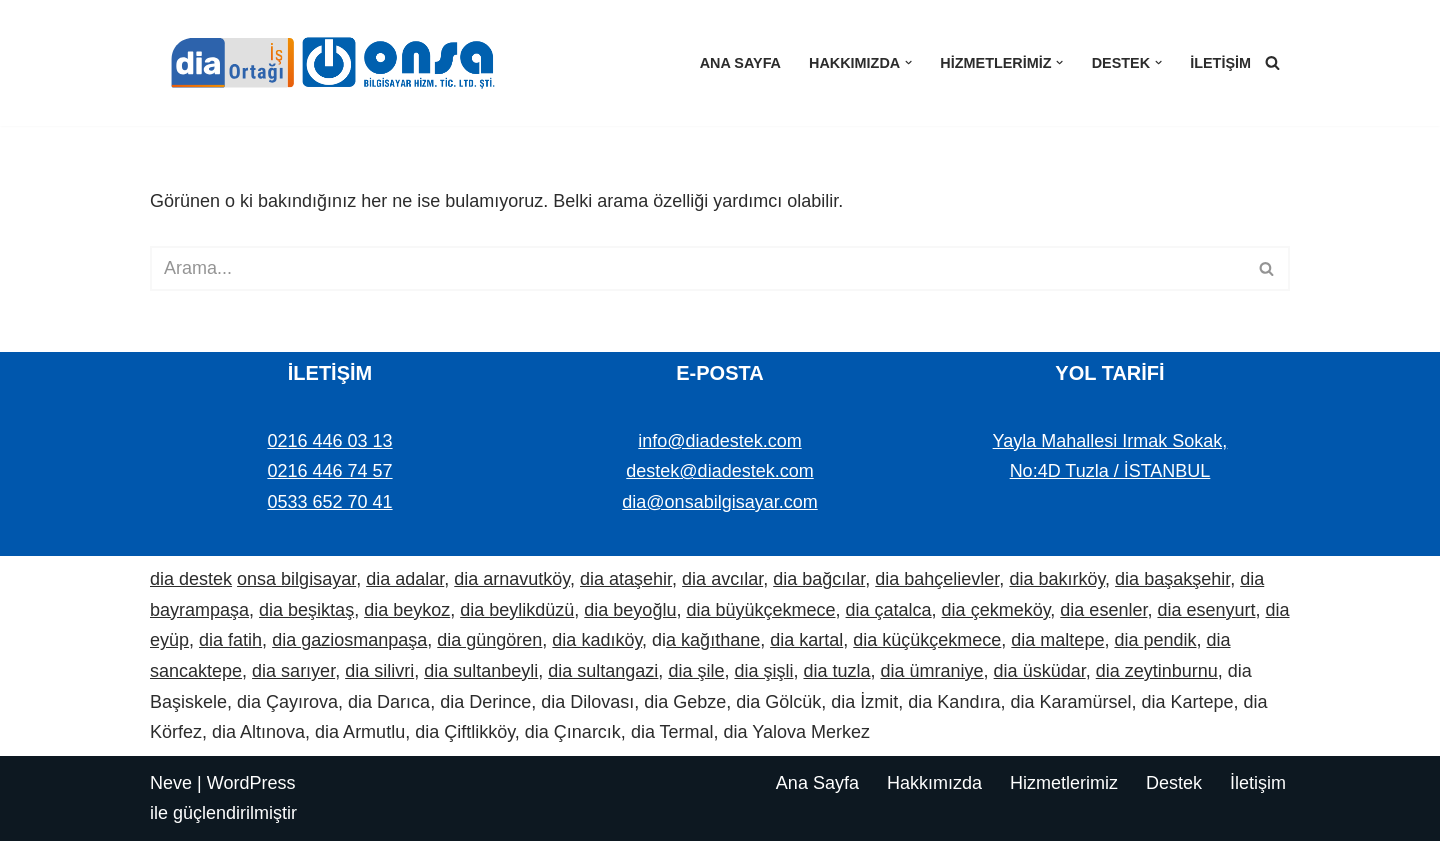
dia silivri (379, 671)
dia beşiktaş (306, 610)
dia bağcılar (819, 579)
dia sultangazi (603, 671)
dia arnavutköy (512, 579)
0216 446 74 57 (329, 471)
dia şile (696, 671)
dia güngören (489, 640)
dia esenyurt (1206, 610)
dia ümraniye (932, 671)
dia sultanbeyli (481, 671)
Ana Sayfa (740, 63)
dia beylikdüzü (517, 610)
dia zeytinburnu (1157, 671)
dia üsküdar (1040, 671)
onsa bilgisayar (296, 579)
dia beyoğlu (630, 610)
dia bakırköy (1057, 579)
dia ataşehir (626, 579)
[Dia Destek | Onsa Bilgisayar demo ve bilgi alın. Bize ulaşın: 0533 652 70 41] (325, 63)
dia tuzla (836, 671)
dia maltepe (1057, 640)
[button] (908, 62)
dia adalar (405, 579)
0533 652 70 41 (329, 502)
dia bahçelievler (937, 579)
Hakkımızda (934, 783)
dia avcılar (722, 579)
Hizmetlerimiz (1064, 783)
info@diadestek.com (719, 441)
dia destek (191, 579)
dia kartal (806, 640)
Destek (1174, 783)
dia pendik (1155, 640)
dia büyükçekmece (760, 610)
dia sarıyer (293, 671)
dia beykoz (407, 610)
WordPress (251, 783)
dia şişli (763, 671)
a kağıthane (713, 640)
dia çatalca (889, 610)
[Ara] (1272, 62)
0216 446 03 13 (329, 441)
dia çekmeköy (996, 610)
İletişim (1220, 63)
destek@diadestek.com (719, 471)
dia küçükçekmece (927, 640)
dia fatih (230, 640)
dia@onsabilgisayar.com (719, 502)
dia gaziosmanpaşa (349, 640)
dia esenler (1103, 610)
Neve (171, 783)
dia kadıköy (597, 640)
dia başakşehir (1172, 579)
